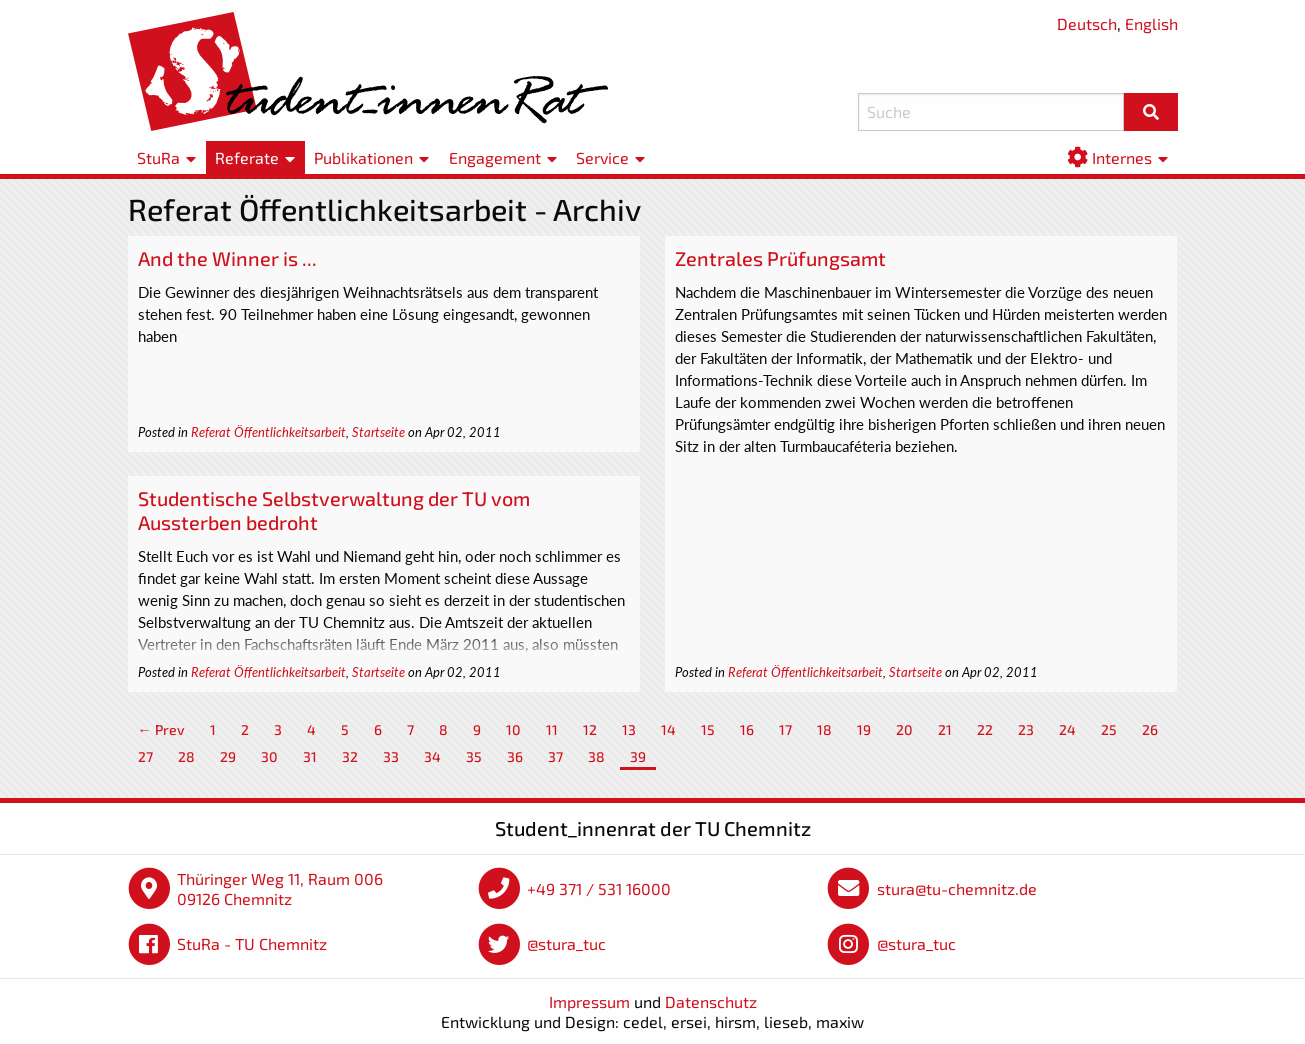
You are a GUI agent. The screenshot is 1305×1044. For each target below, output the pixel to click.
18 (824, 729)
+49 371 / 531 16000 (599, 888)
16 (747, 729)
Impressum (589, 1001)
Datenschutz (711, 1001)
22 (985, 729)
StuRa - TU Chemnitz (252, 943)
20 (904, 729)
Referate (247, 157)
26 (1150, 729)
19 (864, 729)
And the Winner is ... (227, 258)
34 (432, 756)
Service (602, 157)
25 (1109, 729)
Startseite (378, 432)
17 (785, 729)
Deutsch (1087, 23)
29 (228, 756)
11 (552, 729)
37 (555, 756)
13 (629, 729)
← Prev (161, 729)
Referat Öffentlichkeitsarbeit (268, 432)
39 (638, 756)
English (1151, 23)
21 (945, 729)
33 (391, 756)
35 (474, 756)
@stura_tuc (566, 943)
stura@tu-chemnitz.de (957, 888)
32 (350, 756)
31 (310, 756)
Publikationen (363, 157)
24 (1067, 729)
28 (186, 756)
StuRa (158, 157)
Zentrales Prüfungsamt (780, 258)
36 (515, 756)
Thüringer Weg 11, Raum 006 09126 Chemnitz (280, 888)
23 (1026, 729)
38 (596, 756)
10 (513, 729)
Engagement (495, 157)
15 (708, 729)
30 (269, 756)
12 (590, 729)
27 (145, 756)
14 (668, 729)
